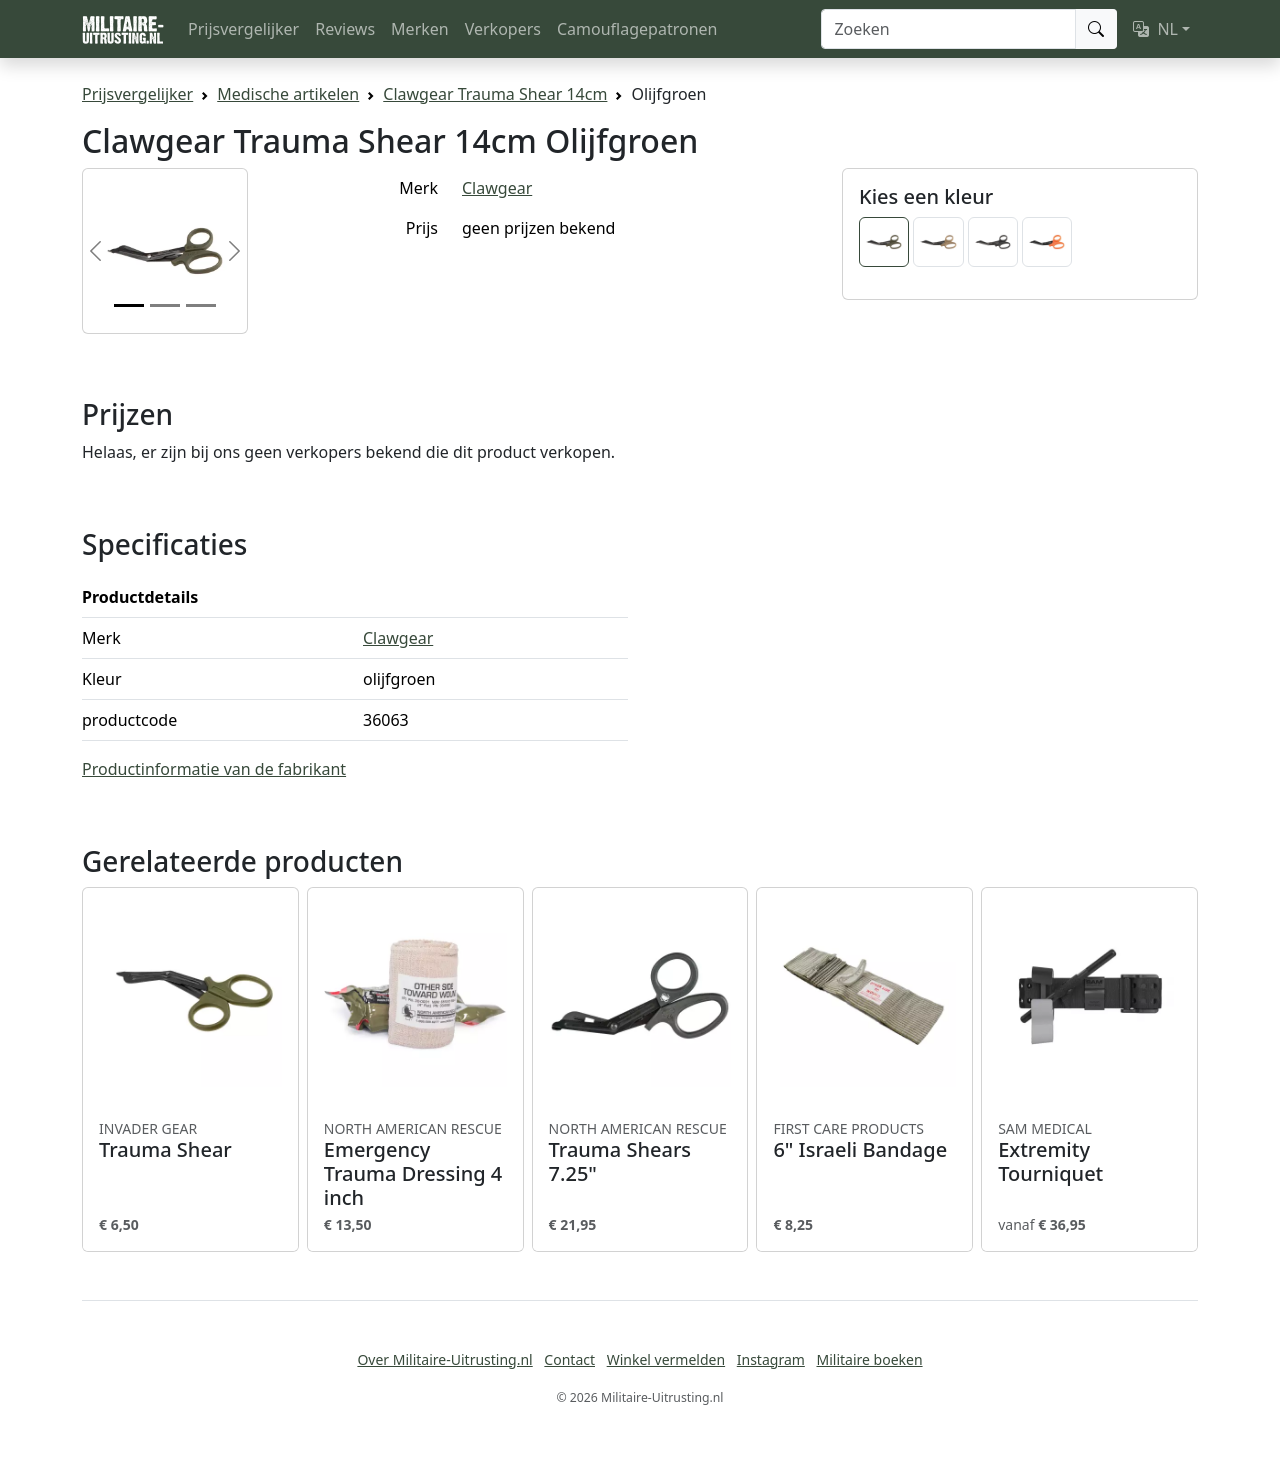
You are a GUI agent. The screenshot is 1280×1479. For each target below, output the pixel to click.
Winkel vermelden (666, 1359)
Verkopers (503, 29)
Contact (569, 1359)
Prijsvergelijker (243, 29)
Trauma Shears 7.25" (640, 1153)
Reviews (345, 29)
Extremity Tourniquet (1089, 1153)
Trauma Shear (190, 1141)
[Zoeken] (948, 29)
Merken (420, 29)
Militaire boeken (869, 1359)
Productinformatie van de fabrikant (214, 769)
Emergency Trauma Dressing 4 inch (415, 1165)
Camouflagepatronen (637, 29)
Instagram (771, 1359)
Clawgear (497, 188)
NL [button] (1155, 29)
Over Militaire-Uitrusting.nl (444, 1359)
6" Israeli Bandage (864, 1141)
